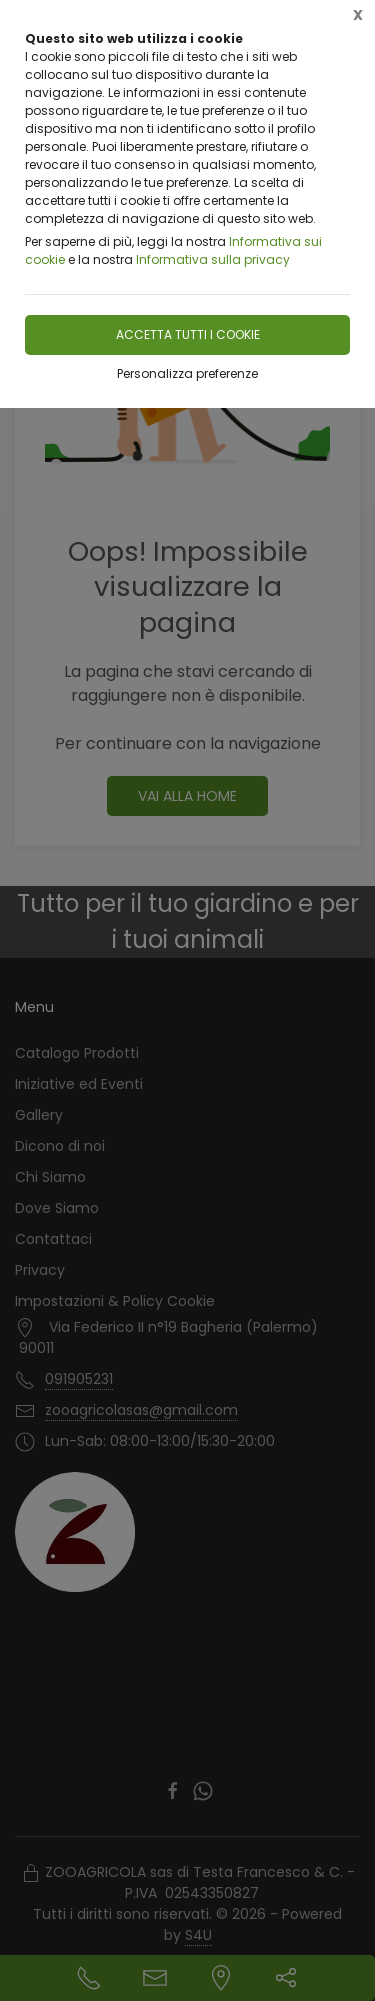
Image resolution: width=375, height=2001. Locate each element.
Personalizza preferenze (187, 373)
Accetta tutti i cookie (188, 334)
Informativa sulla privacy (213, 259)
